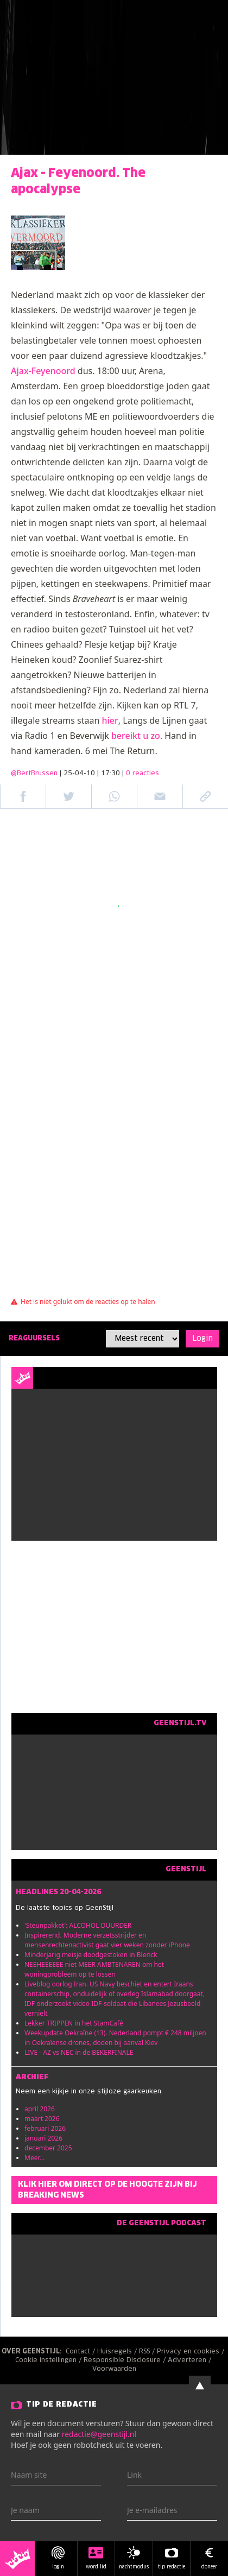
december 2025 (48, 2148)
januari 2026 (43, 2138)
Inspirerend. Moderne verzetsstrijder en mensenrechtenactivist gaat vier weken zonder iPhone (107, 1940)
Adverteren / (190, 2360)
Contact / (81, 2352)
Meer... (34, 2157)
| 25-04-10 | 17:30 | (109, 773)
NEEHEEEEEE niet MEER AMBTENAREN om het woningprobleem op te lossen (94, 1969)
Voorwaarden (114, 2369)
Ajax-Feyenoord (43, 371)
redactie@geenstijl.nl (99, 2434)
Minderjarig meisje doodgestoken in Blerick (90, 1954)
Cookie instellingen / (49, 2360)
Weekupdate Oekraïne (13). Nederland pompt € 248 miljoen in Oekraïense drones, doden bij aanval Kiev (115, 2037)
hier (110, 720)
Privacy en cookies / (191, 2352)
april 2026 (39, 2108)
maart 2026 (42, 2118)
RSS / (148, 2352)
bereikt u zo (135, 736)
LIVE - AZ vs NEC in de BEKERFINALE (78, 2052)
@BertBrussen (34, 773)
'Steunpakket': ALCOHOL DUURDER (77, 1925)
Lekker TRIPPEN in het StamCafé (73, 2023)
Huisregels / (118, 2352)
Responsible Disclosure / (126, 2360)
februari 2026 (45, 2128)
